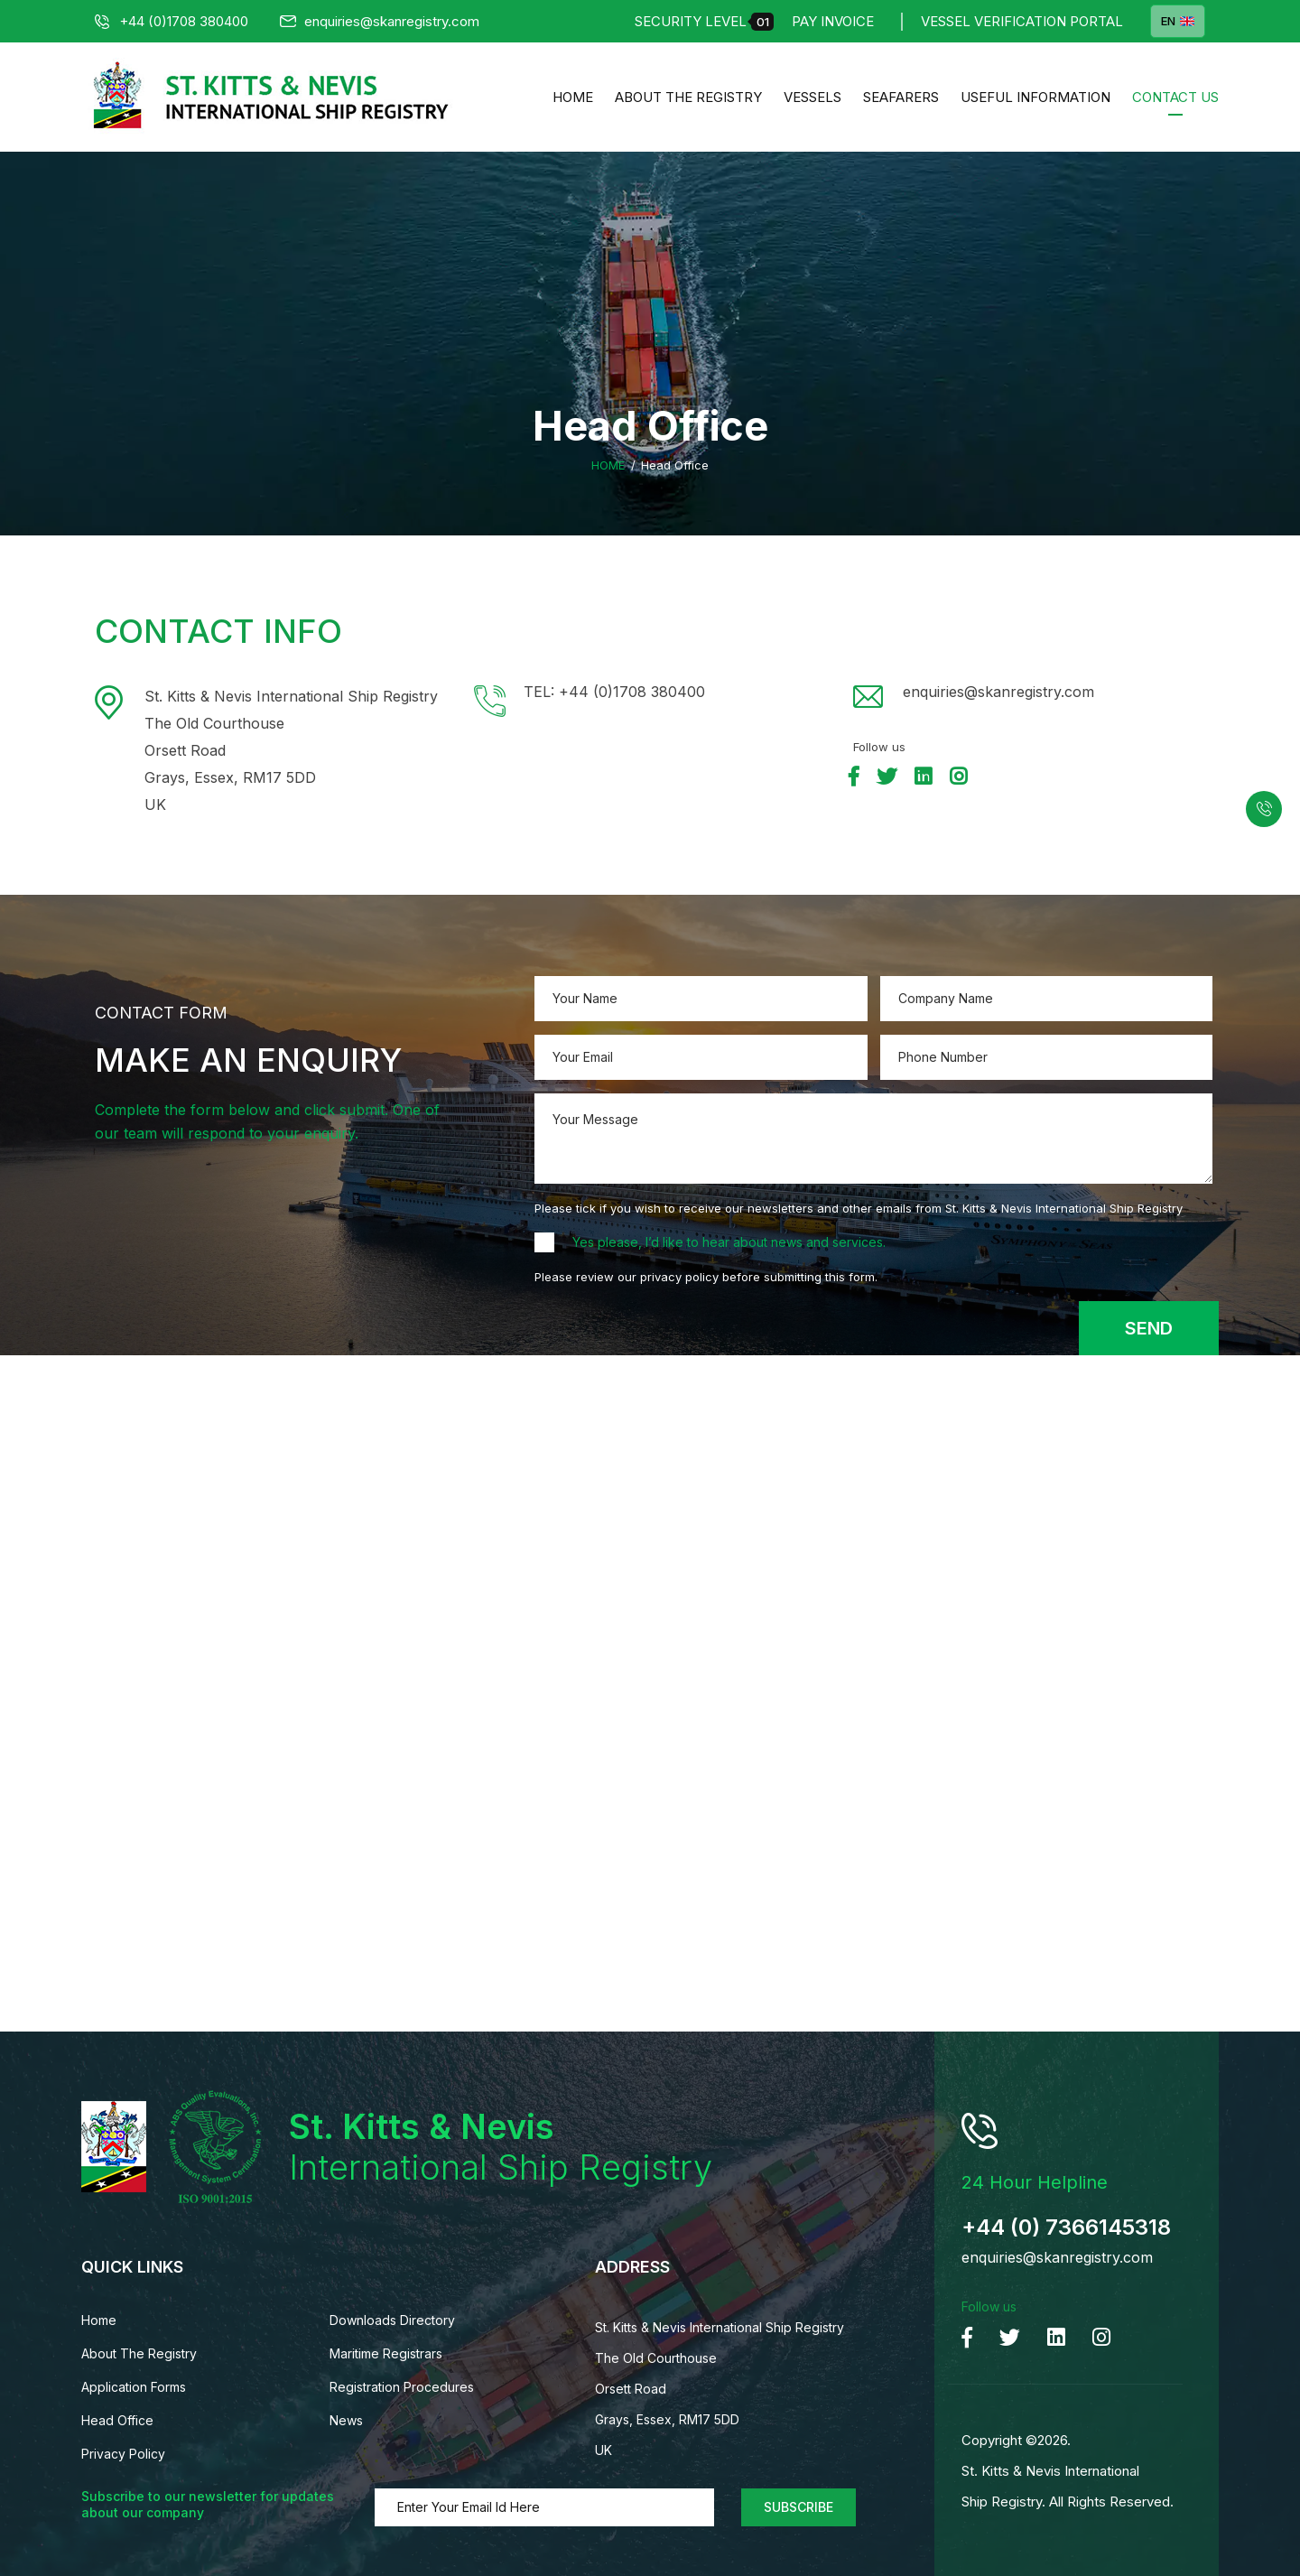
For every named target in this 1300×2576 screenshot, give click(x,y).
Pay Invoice (833, 21)
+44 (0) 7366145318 (1066, 2227)
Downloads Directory (392, 2320)
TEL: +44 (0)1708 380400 (614, 692)
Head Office (117, 2420)
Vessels (812, 97)
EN (1177, 21)
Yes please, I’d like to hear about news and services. (729, 1242)
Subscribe (798, 2507)
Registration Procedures (402, 2387)
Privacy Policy (123, 2453)
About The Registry (688, 97)
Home (572, 97)
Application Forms (133, 2387)
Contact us (1175, 97)
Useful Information (1035, 97)
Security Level (704, 22)
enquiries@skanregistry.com (379, 21)
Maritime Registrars (386, 2353)
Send (1149, 1328)
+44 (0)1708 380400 (171, 21)
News (346, 2420)
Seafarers (901, 97)
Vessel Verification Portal (1022, 21)
